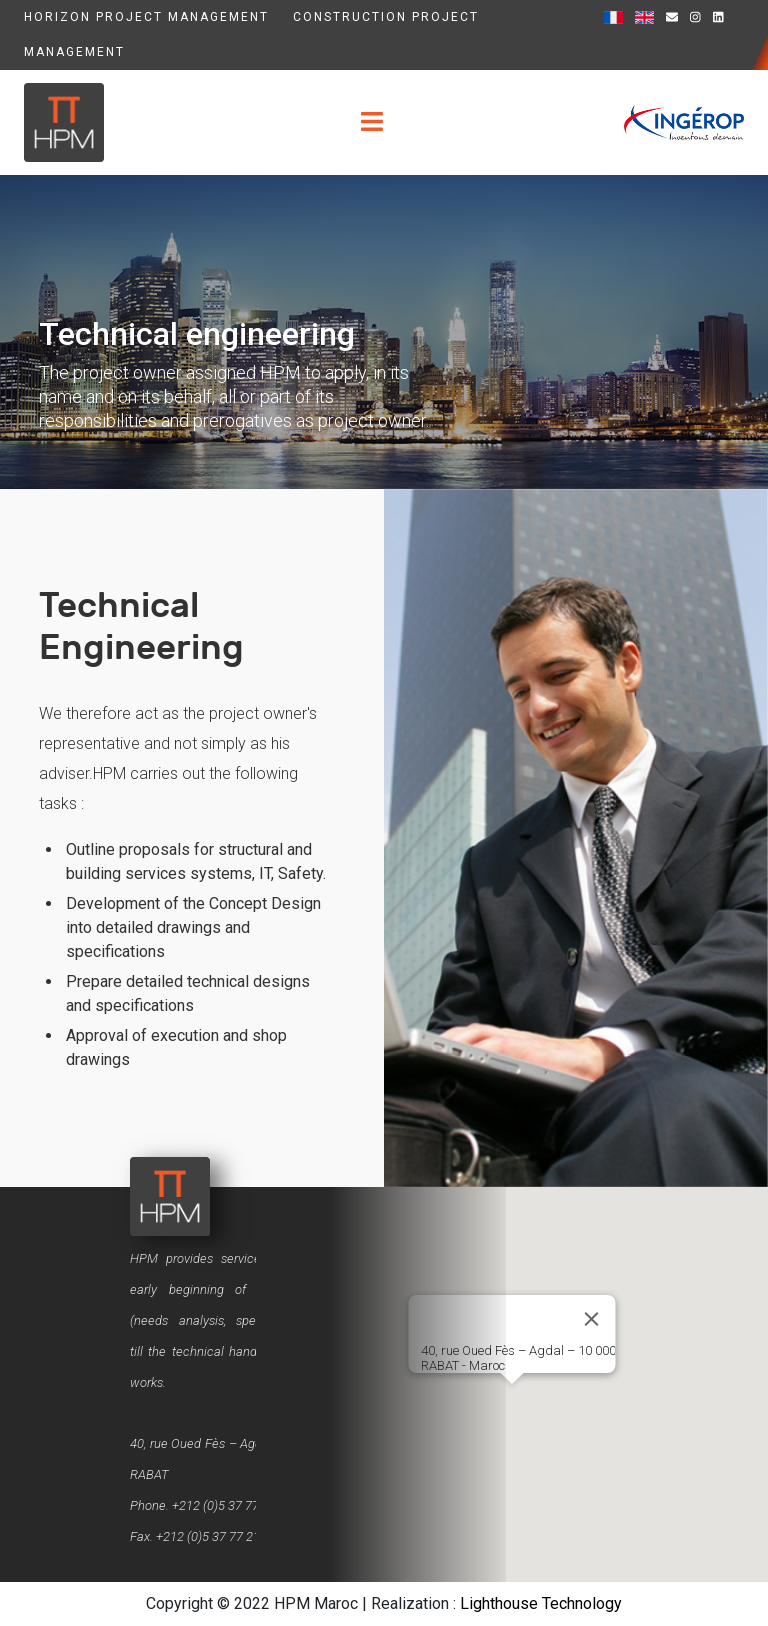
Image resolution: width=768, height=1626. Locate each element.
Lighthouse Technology (541, 1603)
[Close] (592, 1319)
